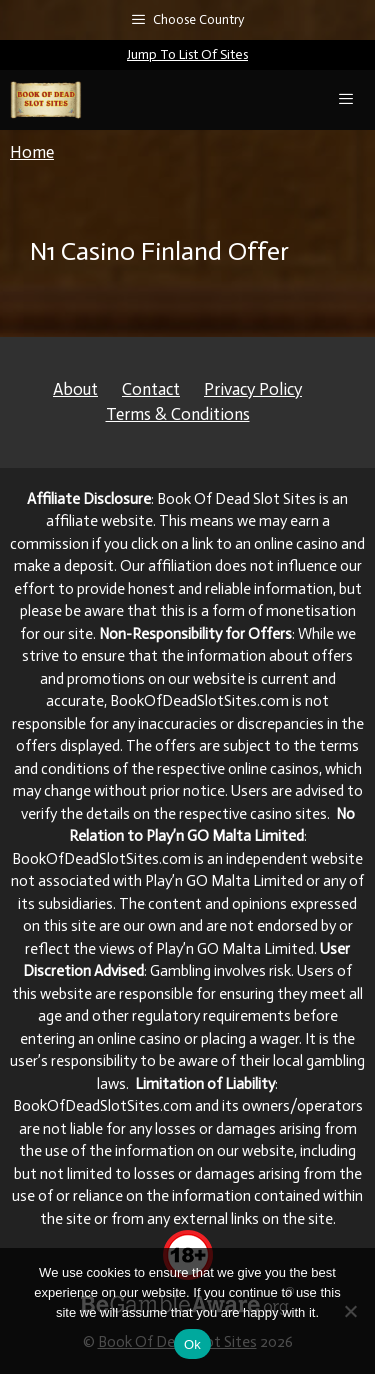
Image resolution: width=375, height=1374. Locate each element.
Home (32, 152)
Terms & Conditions (178, 414)
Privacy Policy (253, 389)
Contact (151, 389)
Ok (192, 1344)
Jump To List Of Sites (187, 54)
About (75, 389)
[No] (350, 1311)
